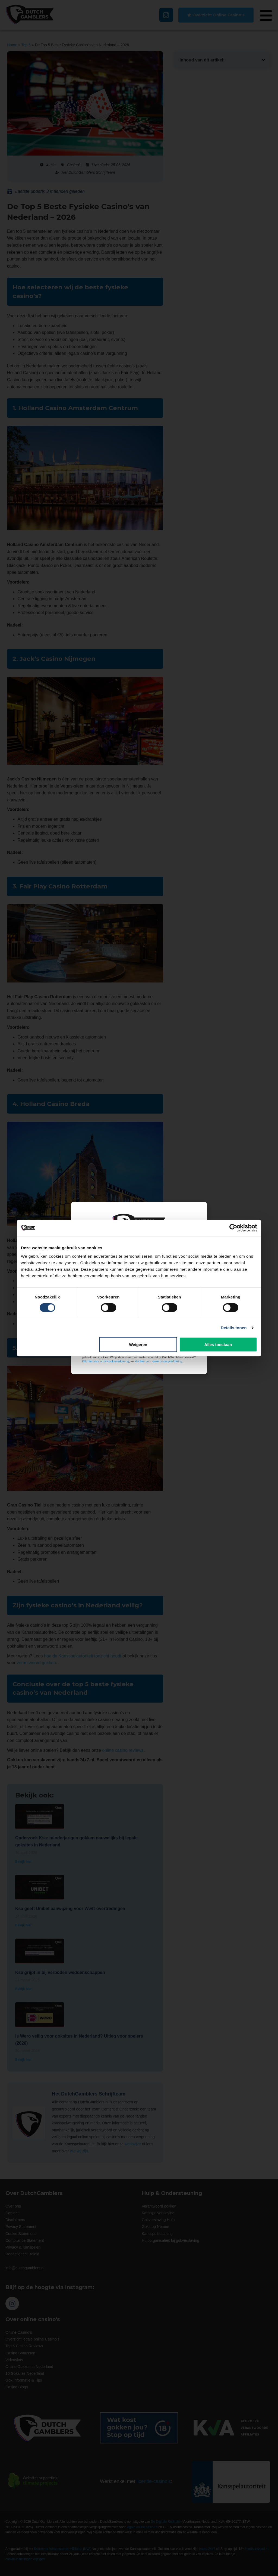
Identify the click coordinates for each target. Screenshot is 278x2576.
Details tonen (234, 1327)
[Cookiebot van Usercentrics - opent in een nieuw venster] (233, 1228)
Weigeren (138, 1344)
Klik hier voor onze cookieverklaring (105, 1361)
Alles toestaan (218, 1344)
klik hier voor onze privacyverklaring (158, 1361)
